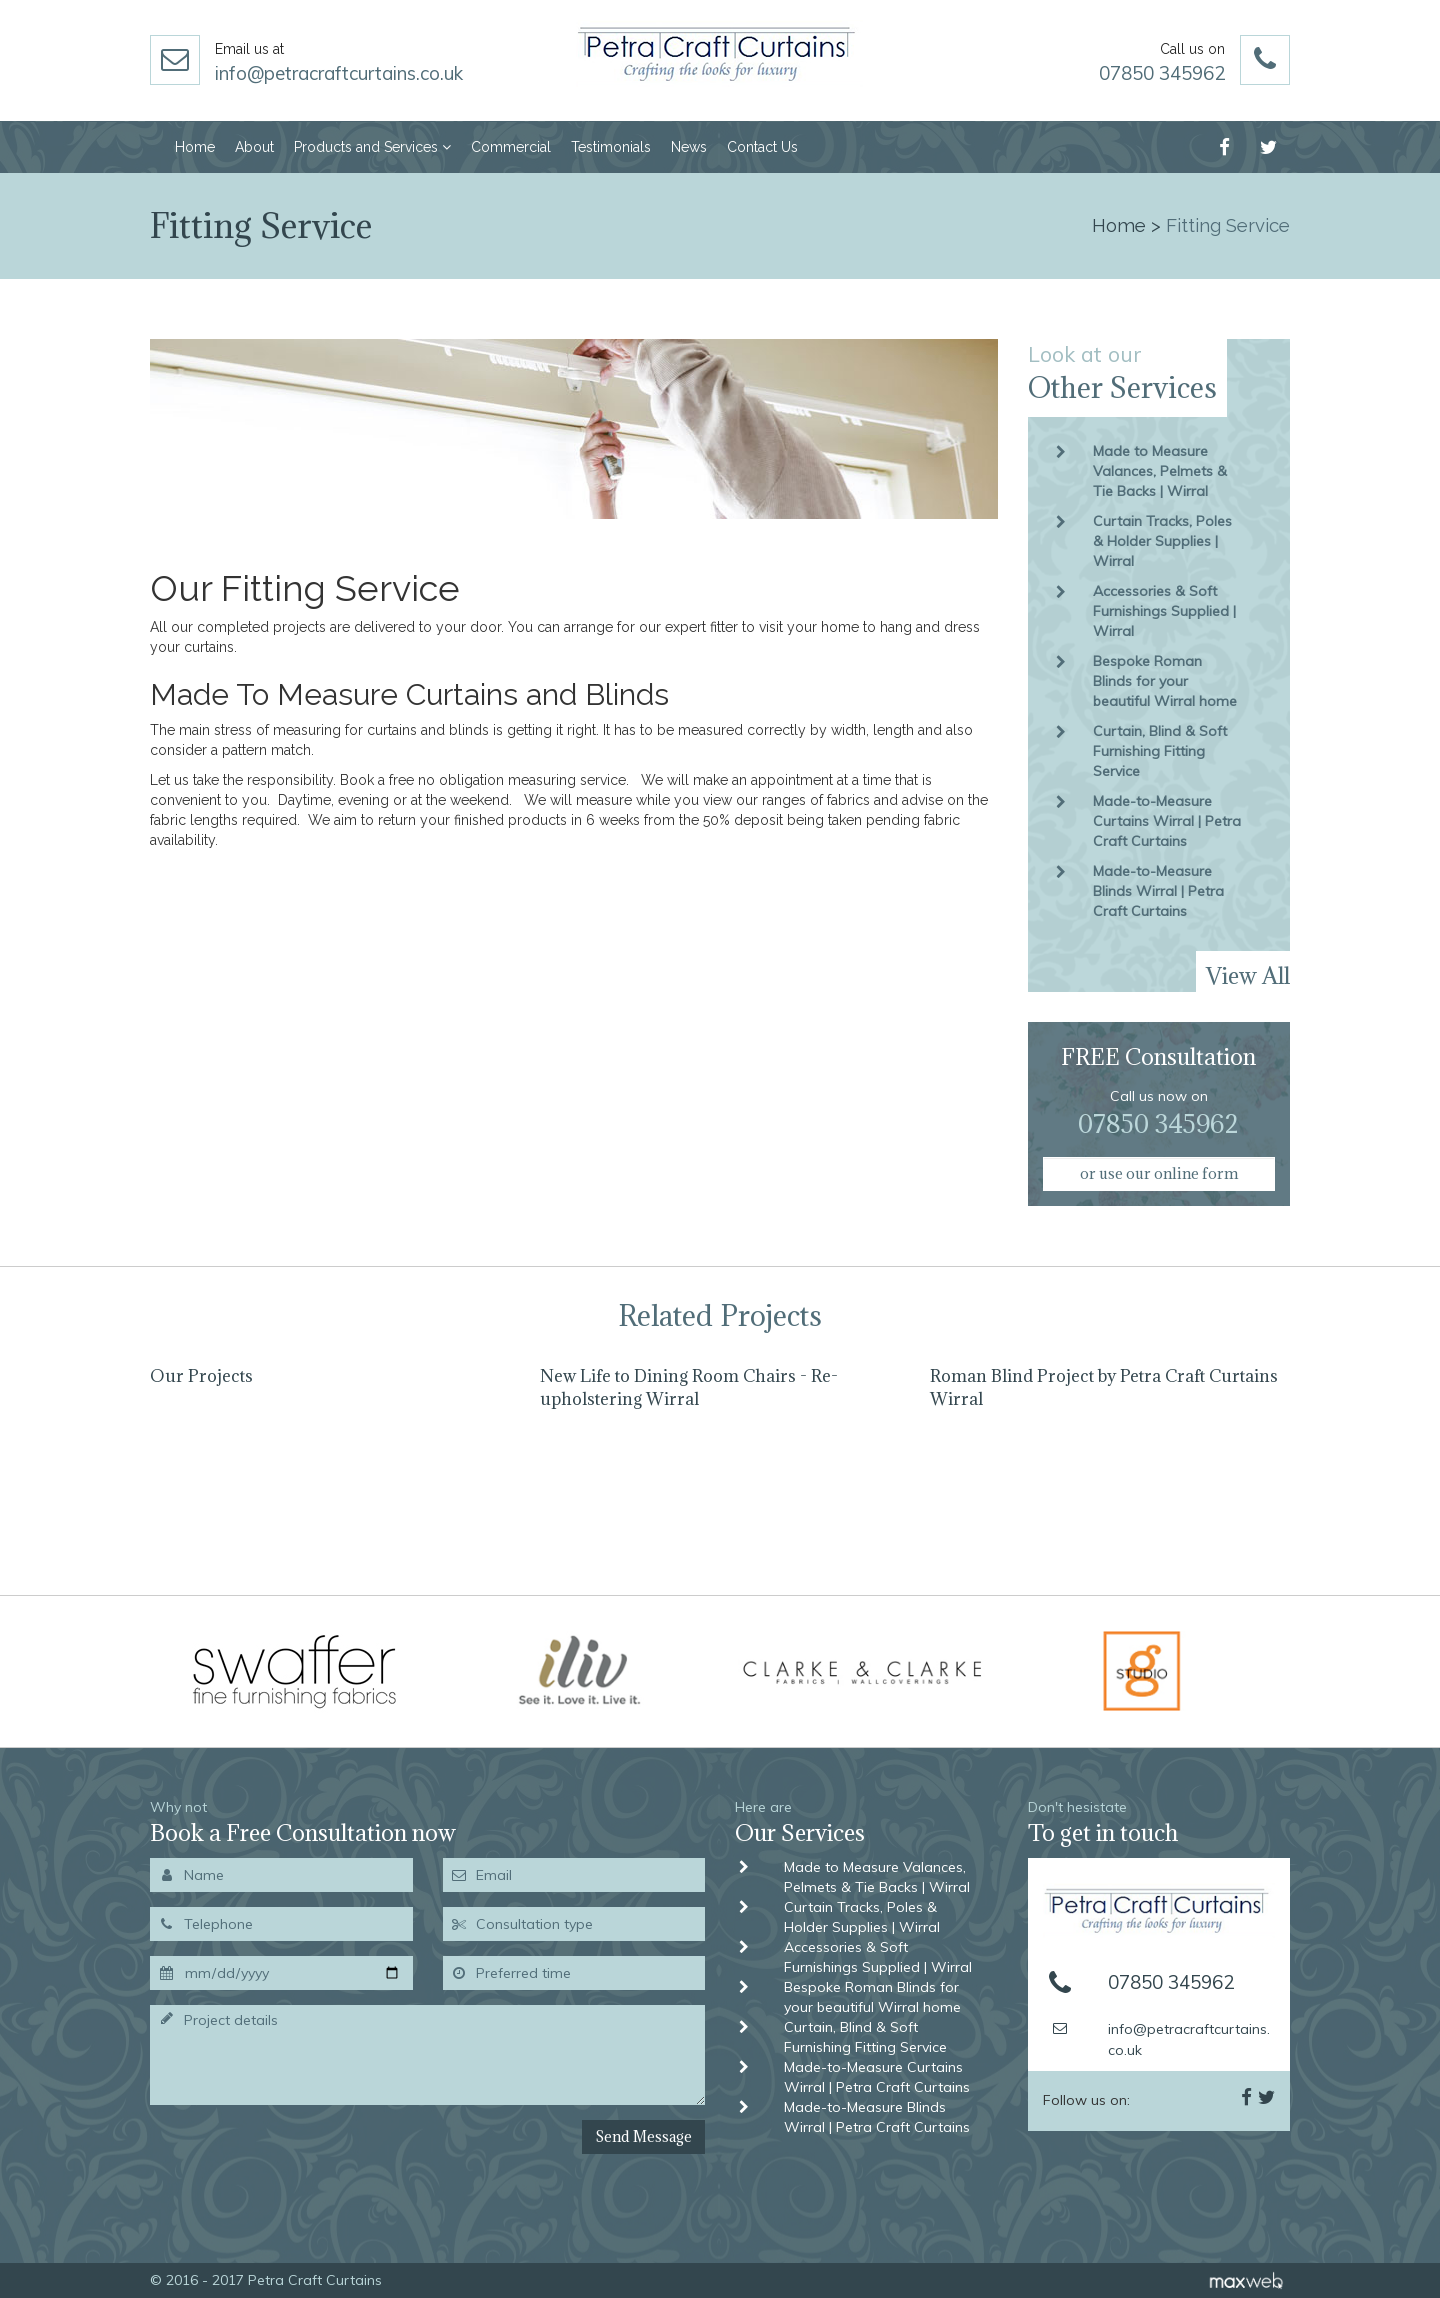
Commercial (511, 147)
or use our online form (1159, 1173)
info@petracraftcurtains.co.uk (339, 73)
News (689, 147)
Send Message (643, 2136)
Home (195, 147)
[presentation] (256, 2147)
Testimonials (611, 147)
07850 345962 (1162, 73)
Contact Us (762, 147)
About (254, 147)
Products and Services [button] (372, 147)
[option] (330, 1465)
